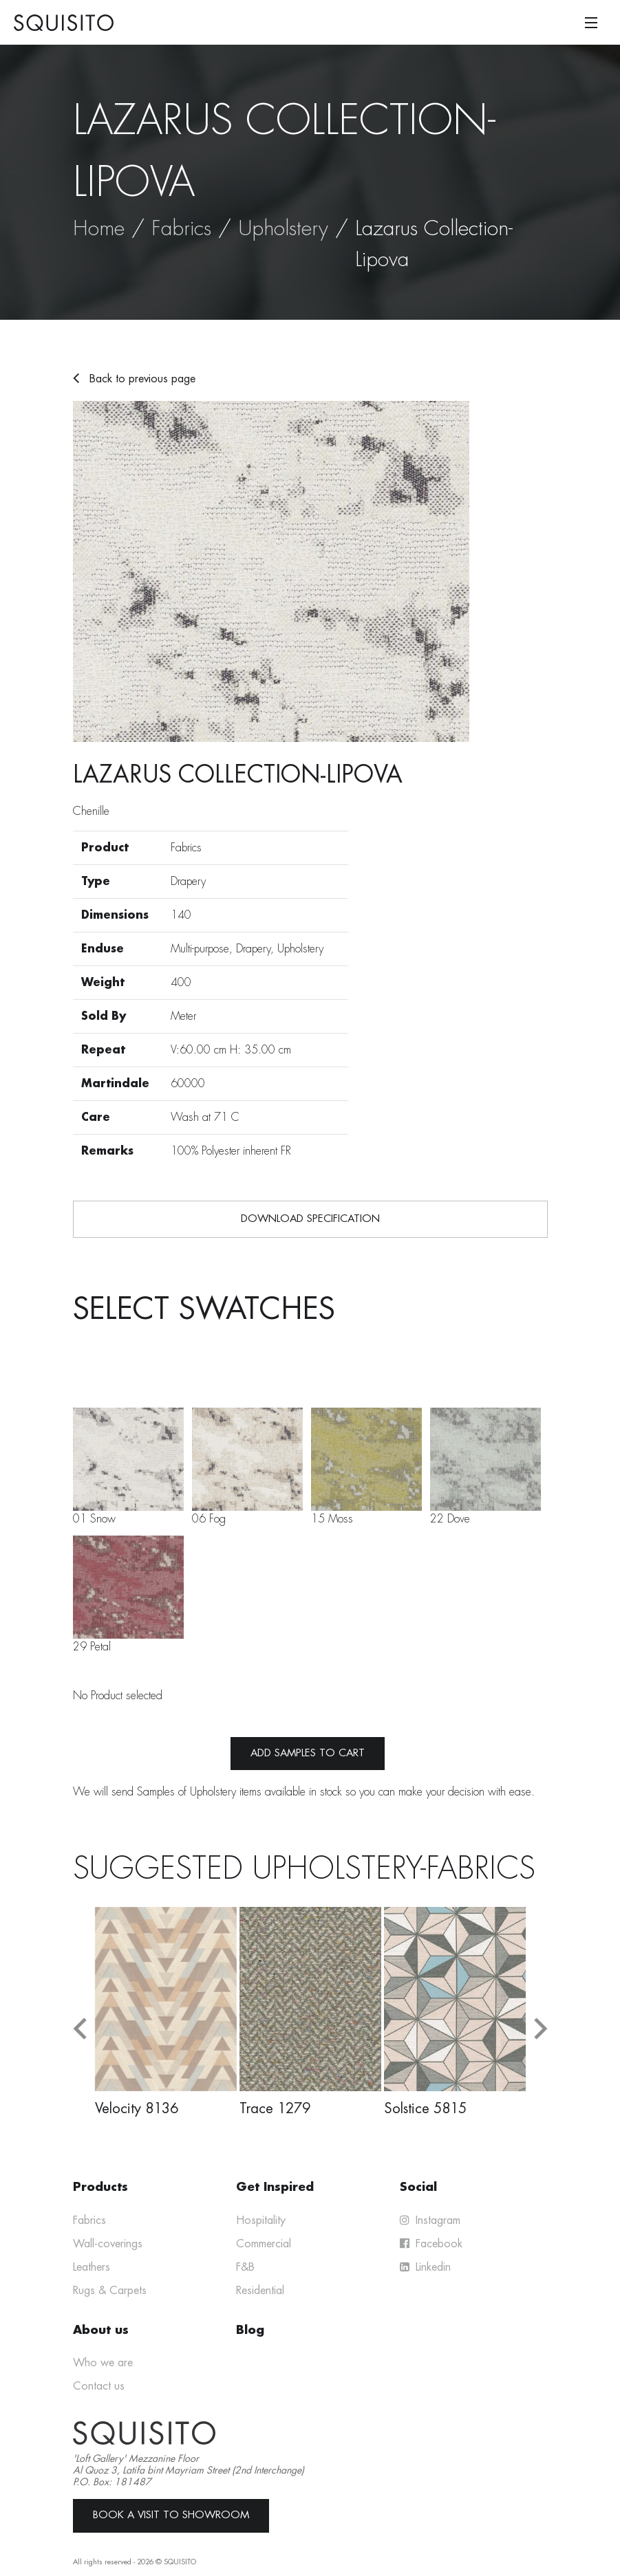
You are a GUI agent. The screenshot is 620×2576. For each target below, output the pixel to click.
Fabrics (181, 228)
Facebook (431, 2243)
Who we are (103, 2362)
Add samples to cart (307, 1753)
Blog (250, 2330)
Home (99, 228)
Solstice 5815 (425, 2108)
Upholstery (283, 228)
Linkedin (425, 2267)
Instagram (430, 2220)
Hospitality (261, 2220)
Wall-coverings (107, 2243)
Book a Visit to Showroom (171, 2515)
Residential (260, 2290)
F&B (245, 2267)
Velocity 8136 (136, 2108)
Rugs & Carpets (110, 2290)
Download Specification (310, 1219)
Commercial (263, 2243)
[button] (80, 2029)
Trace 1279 (274, 2108)
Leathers (91, 2267)
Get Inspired (275, 2187)
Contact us (99, 2386)
